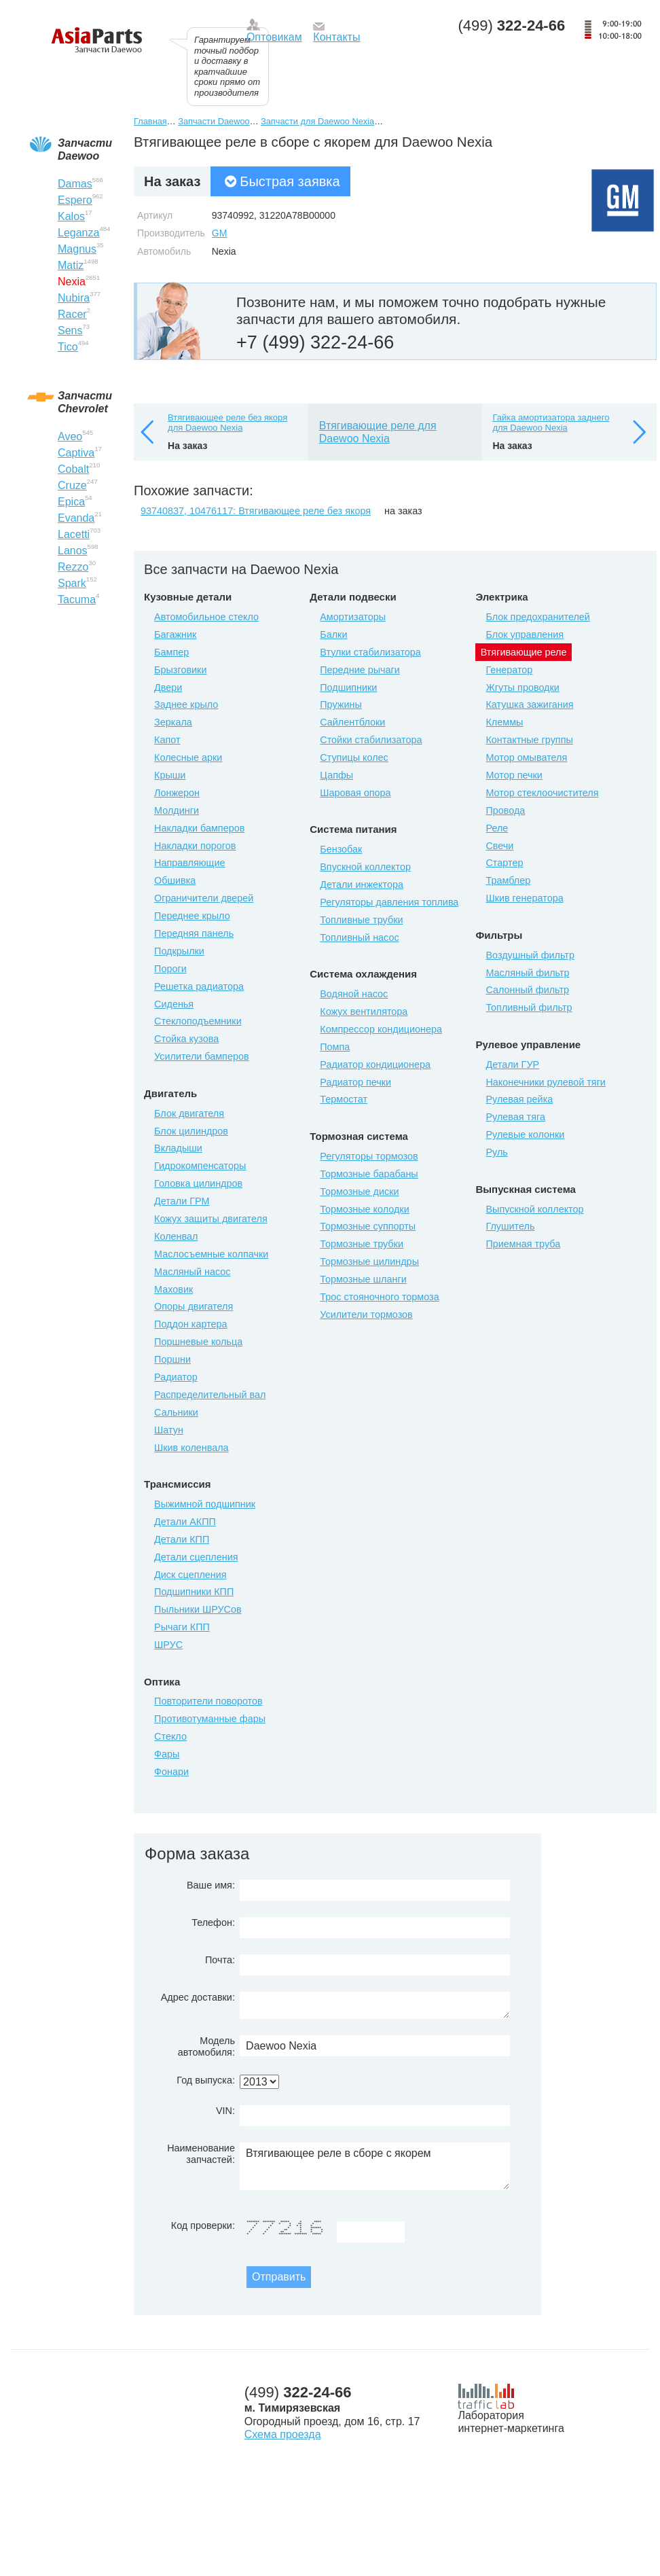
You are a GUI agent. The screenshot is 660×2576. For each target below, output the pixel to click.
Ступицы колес (354, 757)
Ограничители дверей (203, 898)
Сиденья (174, 1004)
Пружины (341, 704)
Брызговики (180, 669)
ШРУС (168, 1644)
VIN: (225, 2110)
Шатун (168, 1430)
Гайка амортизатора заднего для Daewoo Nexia (550, 422)
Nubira (74, 298)
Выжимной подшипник (204, 1504)
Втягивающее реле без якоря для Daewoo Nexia (227, 422)
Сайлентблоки (352, 722)
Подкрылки (179, 951)
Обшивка (175, 880)
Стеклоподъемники (198, 1021)
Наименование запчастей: (201, 2154)
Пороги (170, 968)
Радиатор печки (355, 1082)
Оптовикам (274, 37)
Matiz (71, 265)
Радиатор (176, 1377)
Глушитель (509, 1226)
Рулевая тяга (515, 1116)
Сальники (176, 1412)
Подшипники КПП (194, 1591)
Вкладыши (178, 1148)
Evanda (76, 518)
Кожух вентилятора (363, 1011)
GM (219, 233)
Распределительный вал (209, 1394)
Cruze (72, 485)
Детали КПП (181, 1539)
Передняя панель (194, 933)
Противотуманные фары (209, 1718)
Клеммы (504, 722)
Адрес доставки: (198, 1997)
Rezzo (73, 567)
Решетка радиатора (199, 986)
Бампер (171, 652)
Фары (166, 1754)
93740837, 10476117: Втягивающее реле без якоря (256, 510)
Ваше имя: (211, 1885)
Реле (496, 828)
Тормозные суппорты (368, 1226)
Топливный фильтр (528, 1007)
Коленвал (176, 1236)
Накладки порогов (195, 845)
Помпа (335, 1046)
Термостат (343, 1099)
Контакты (336, 37)
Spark (72, 583)
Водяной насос (354, 993)
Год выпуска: (206, 2080)
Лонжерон (177, 792)
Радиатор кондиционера (375, 1064)
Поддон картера (190, 1324)
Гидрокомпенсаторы (200, 1165)
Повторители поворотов (208, 1701)
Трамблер (507, 880)
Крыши (169, 775)
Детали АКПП (185, 1521)
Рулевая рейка (519, 1099)
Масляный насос (192, 1271)
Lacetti (74, 534)
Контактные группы (528, 739)
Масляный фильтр (527, 972)
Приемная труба (522, 1243)
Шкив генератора (524, 898)
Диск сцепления (190, 1574)
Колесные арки (188, 757)
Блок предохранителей (537, 616)
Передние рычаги (360, 669)
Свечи (499, 845)
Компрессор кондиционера (381, 1029)
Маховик (173, 1289)
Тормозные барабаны (369, 1173)
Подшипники (348, 687)
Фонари (171, 1771)
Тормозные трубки (361, 1243)
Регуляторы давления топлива (389, 902)
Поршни (172, 1359)
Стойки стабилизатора (371, 739)
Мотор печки (513, 775)
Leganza (78, 232)
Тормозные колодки (364, 1209)
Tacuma (77, 599)
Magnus (77, 249)
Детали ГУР (512, 1064)
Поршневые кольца (198, 1341)
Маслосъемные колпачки (211, 1254)
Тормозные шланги (363, 1279)
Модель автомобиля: (206, 2046)
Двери (168, 687)
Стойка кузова (186, 1038)
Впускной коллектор (365, 866)
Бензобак (341, 849)
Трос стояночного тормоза (379, 1296)
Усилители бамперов (201, 1056)
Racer (72, 314)
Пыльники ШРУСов (198, 1609)
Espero (75, 200)
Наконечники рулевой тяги (545, 1082)
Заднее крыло (186, 704)
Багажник (175, 634)
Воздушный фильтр (529, 955)
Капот (167, 739)
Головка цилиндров (198, 1183)
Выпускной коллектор (534, 1209)
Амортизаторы (353, 616)
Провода (505, 810)
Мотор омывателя (526, 757)
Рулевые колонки (524, 1134)
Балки (333, 634)
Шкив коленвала (191, 1447)
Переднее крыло (192, 915)
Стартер (504, 862)
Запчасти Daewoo (213, 121)
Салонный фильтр (527, 989)
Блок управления (524, 634)
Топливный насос (359, 937)
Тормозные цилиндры (369, 1261)
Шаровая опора (355, 792)
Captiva (76, 453)
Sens (70, 330)
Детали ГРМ (181, 1201)
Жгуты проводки (522, 687)
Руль (496, 1152)
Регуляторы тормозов (369, 1156)
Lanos (73, 550)
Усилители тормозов (366, 1314)
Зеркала (173, 722)
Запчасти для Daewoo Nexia (317, 121)
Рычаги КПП (182, 1627)
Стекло (170, 1736)
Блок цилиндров (191, 1131)
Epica (71, 501)
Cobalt (73, 469)
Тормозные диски (359, 1191)
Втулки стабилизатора (370, 652)
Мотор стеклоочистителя (541, 792)
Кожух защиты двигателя (211, 1218)
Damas (75, 184)
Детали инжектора (361, 884)
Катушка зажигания (529, 704)
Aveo (70, 436)
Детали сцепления (196, 1557)
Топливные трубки (361, 919)
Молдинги (176, 810)
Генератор (508, 669)
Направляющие (189, 862)
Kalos (71, 216)
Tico (68, 347)
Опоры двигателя (193, 1306)
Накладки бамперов (199, 828)
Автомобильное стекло (206, 616)
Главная (150, 121)
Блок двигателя (189, 1113)
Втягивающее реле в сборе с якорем (375, 2166)
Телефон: (213, 1922)
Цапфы (336, 775)
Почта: (220, 1959)
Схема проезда (282, 2434)
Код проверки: (203, 2225)
